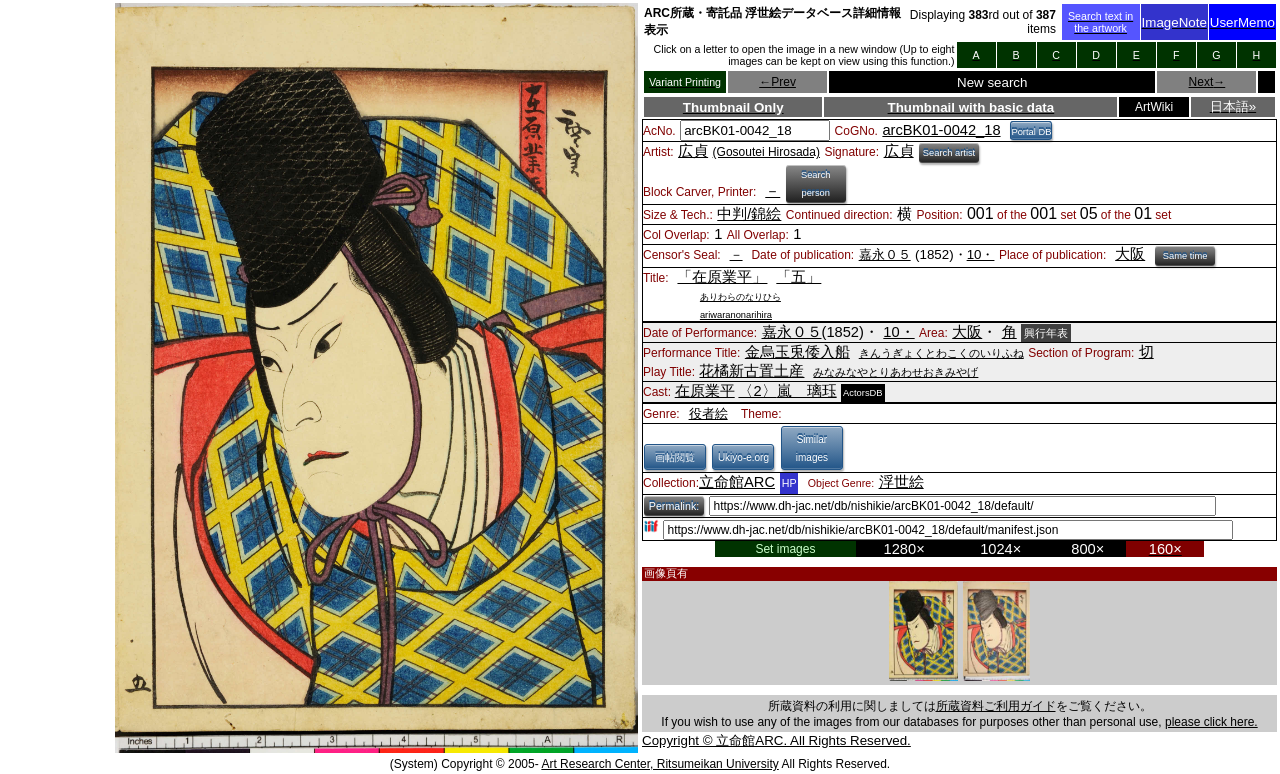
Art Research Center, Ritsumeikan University (659, 764)
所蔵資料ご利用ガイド (996, 706)
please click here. (1211, 722)
